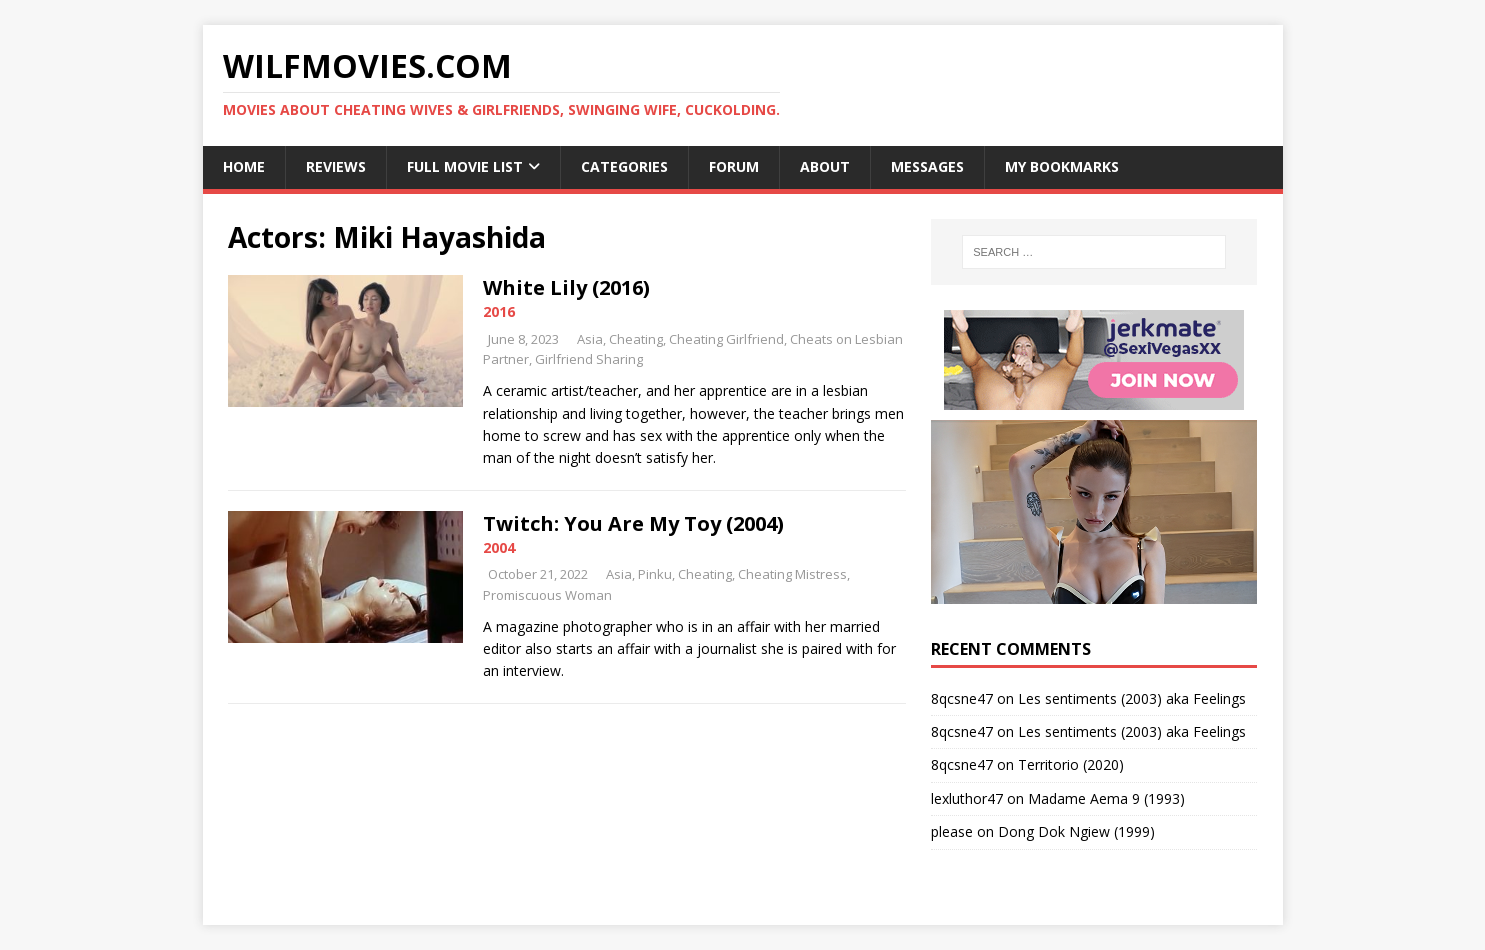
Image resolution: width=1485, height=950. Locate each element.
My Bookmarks (1062, 166)
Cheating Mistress (792, 574)
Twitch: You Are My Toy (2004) (633, 523)
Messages (927, 166)
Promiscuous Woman (547, 595)
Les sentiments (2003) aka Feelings (1132, 698)
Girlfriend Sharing (589, 359)
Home (244, 166)
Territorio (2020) (1071, 764)
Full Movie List (465, 166)
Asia (590, 339)
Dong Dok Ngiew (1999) (1076, 831)
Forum (734, 166)
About (825, 166)
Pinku (655, 574)
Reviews (336, 166)
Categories (624, 166)
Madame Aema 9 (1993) (1106, 798)
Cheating (636, 339)
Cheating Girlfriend (726, 339)
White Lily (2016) (566, 287)
